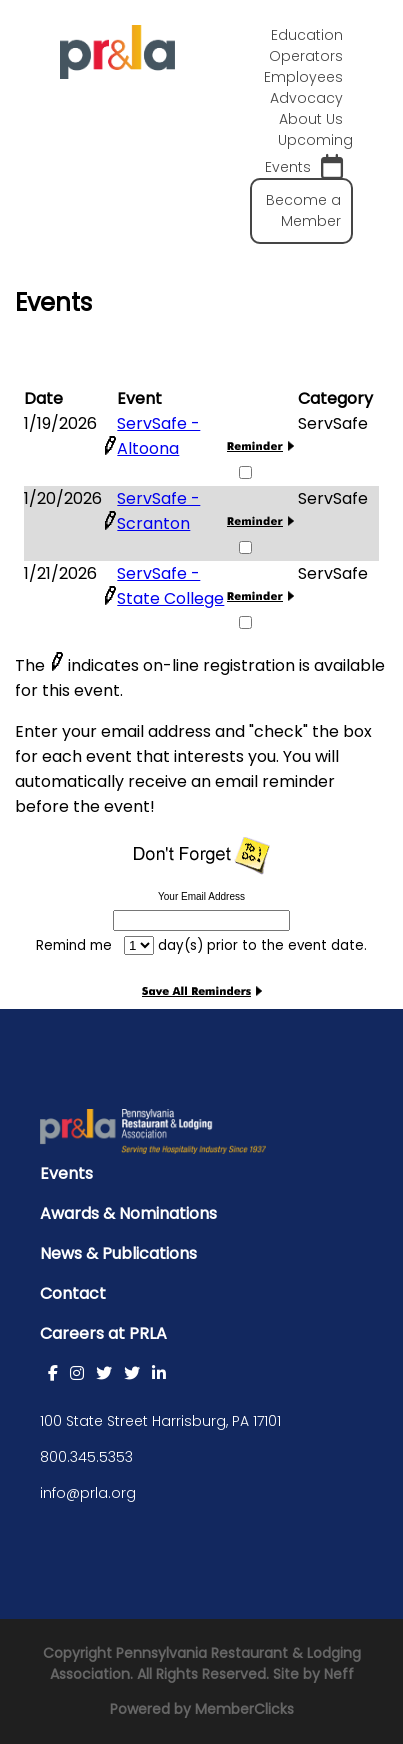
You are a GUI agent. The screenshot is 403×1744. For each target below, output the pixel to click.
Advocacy (306, 98)
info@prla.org (88, 1493)
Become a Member (303, 210)
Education (307, 35)
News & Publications (118, 1253)
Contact (73, 1293)
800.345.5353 (86, 1457)
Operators (306, 56)
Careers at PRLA (103, 1333)
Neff (339, 1674)
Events (66, 1173)
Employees (303, 77)
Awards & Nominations (128, 1213)
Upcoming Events (309, 155)
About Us (311, 119)
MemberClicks (244, 1709)
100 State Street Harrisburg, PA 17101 (160, 1421)
